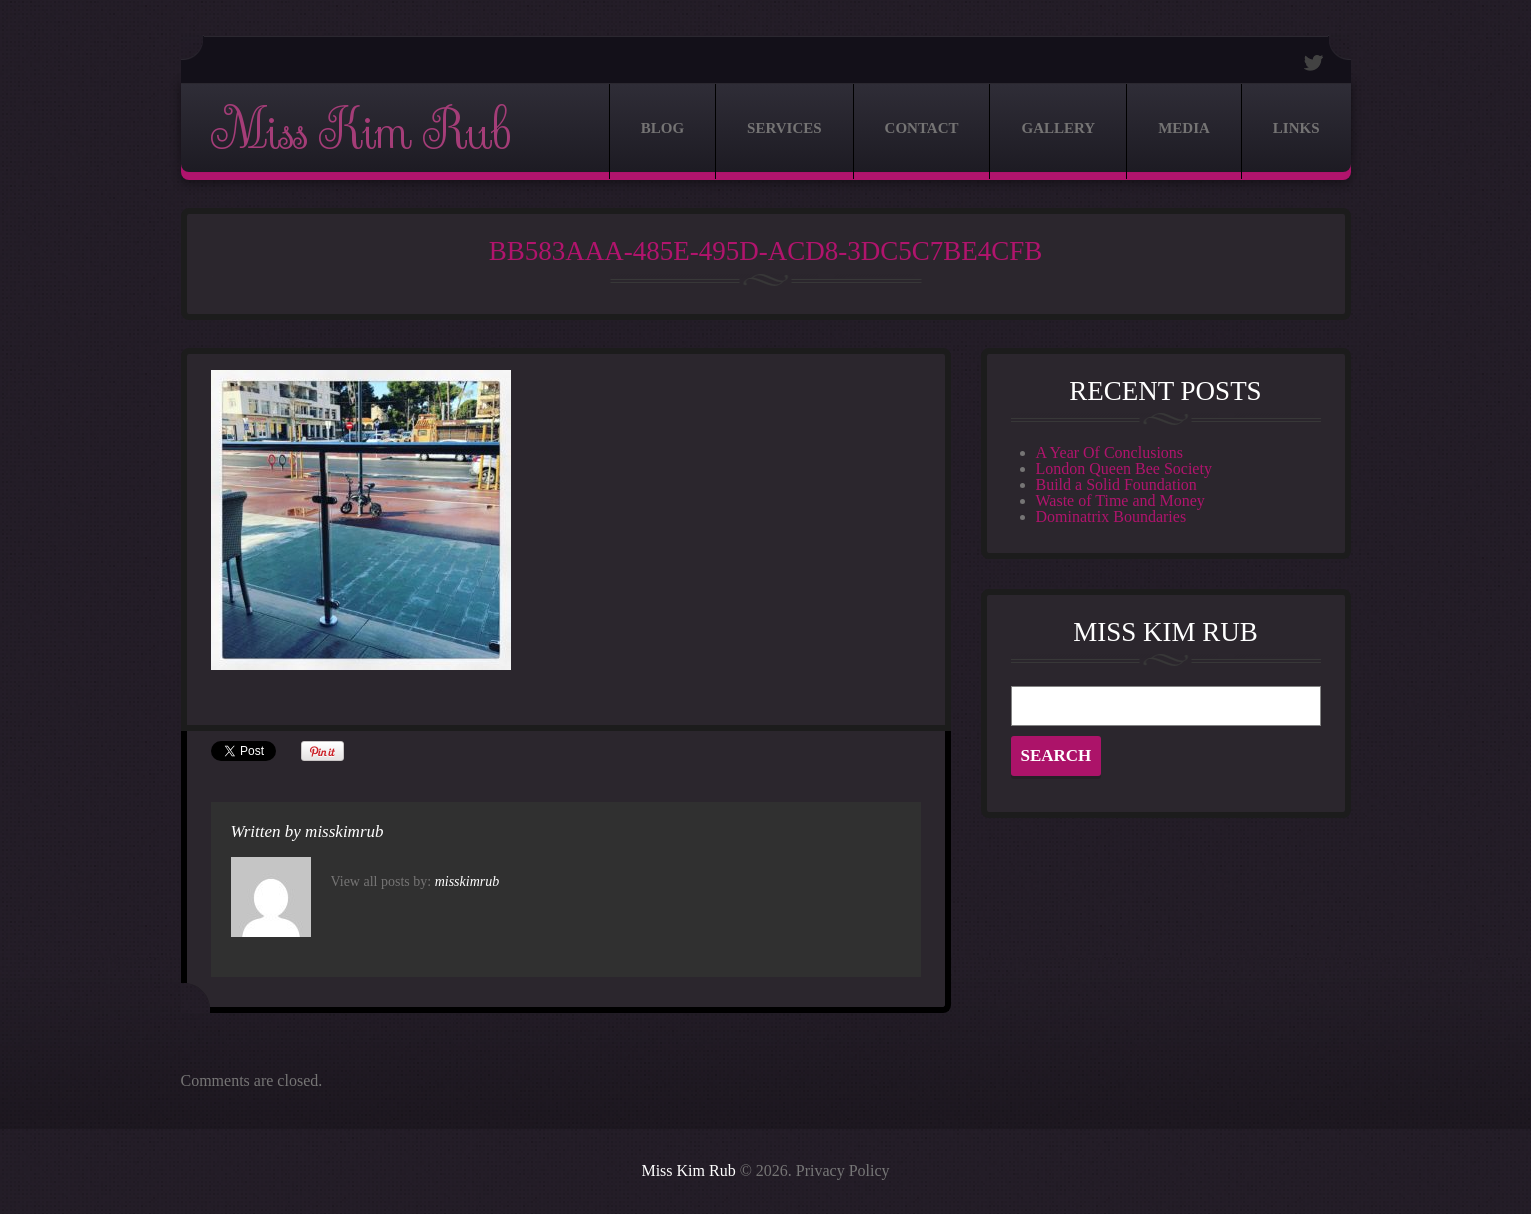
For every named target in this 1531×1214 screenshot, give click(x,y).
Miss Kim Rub (360, 131)
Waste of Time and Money (1120, 500)
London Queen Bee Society (1124, 468)
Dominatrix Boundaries (1111, 516)
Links (1296, 128)
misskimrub (344, 831)
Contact (922, 128)
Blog (662, 128)
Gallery (1058, 128)
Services (784, 128)
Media (1184, 128)
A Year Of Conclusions (1110, 452)
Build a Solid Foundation (1116, 484)
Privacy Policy (843, 1170)
